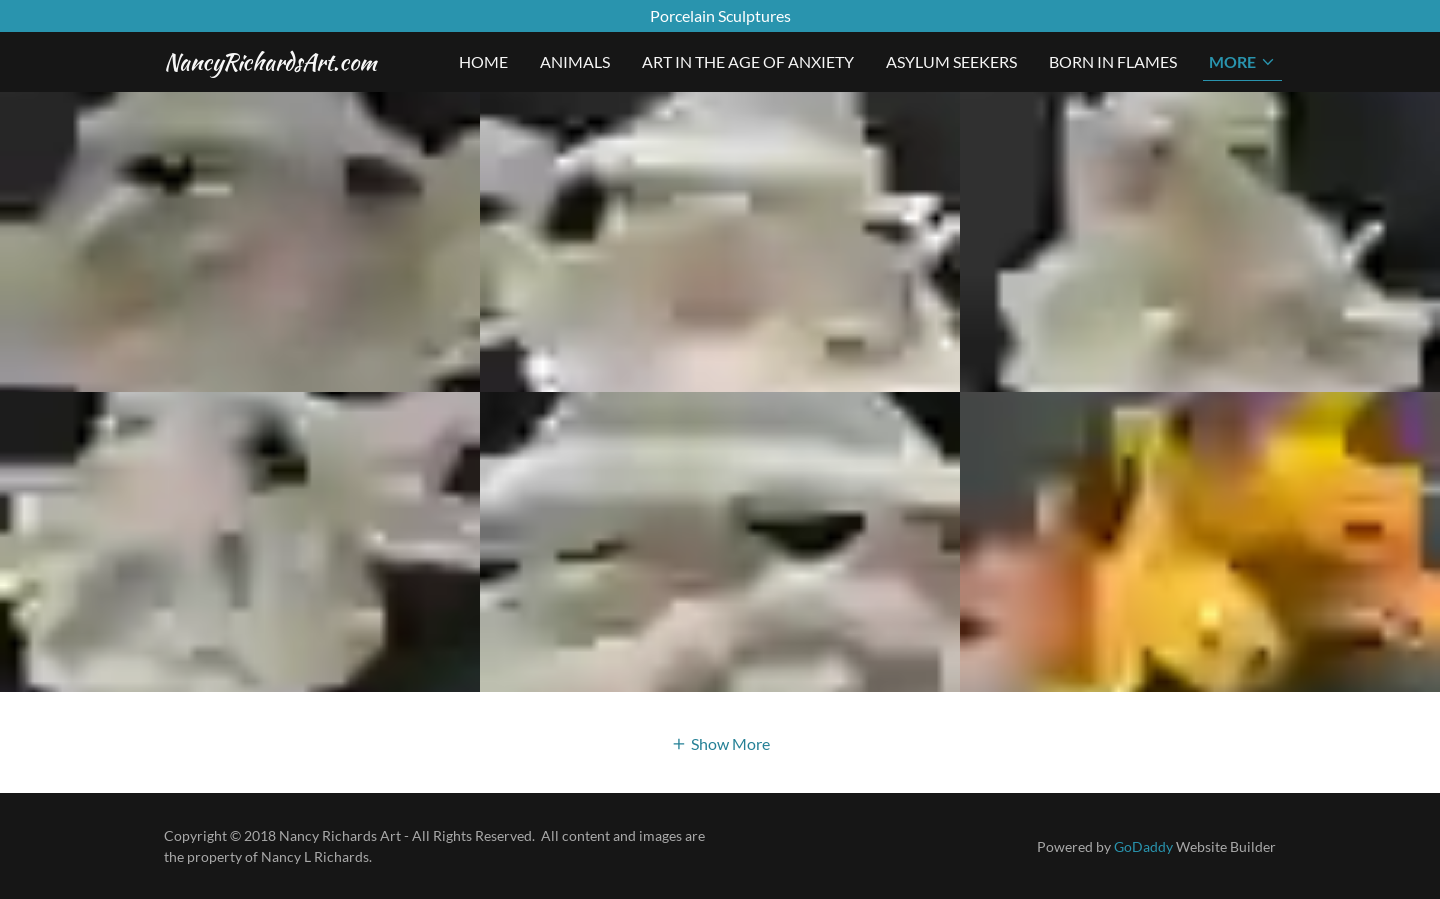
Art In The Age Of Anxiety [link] (748, 61)
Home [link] (483, 61)
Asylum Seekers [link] (951, 61)
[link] (270, 63)
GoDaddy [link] (1143, 846)
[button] (1242, 62)
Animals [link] (575, 61)
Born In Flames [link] (1113, 61)
